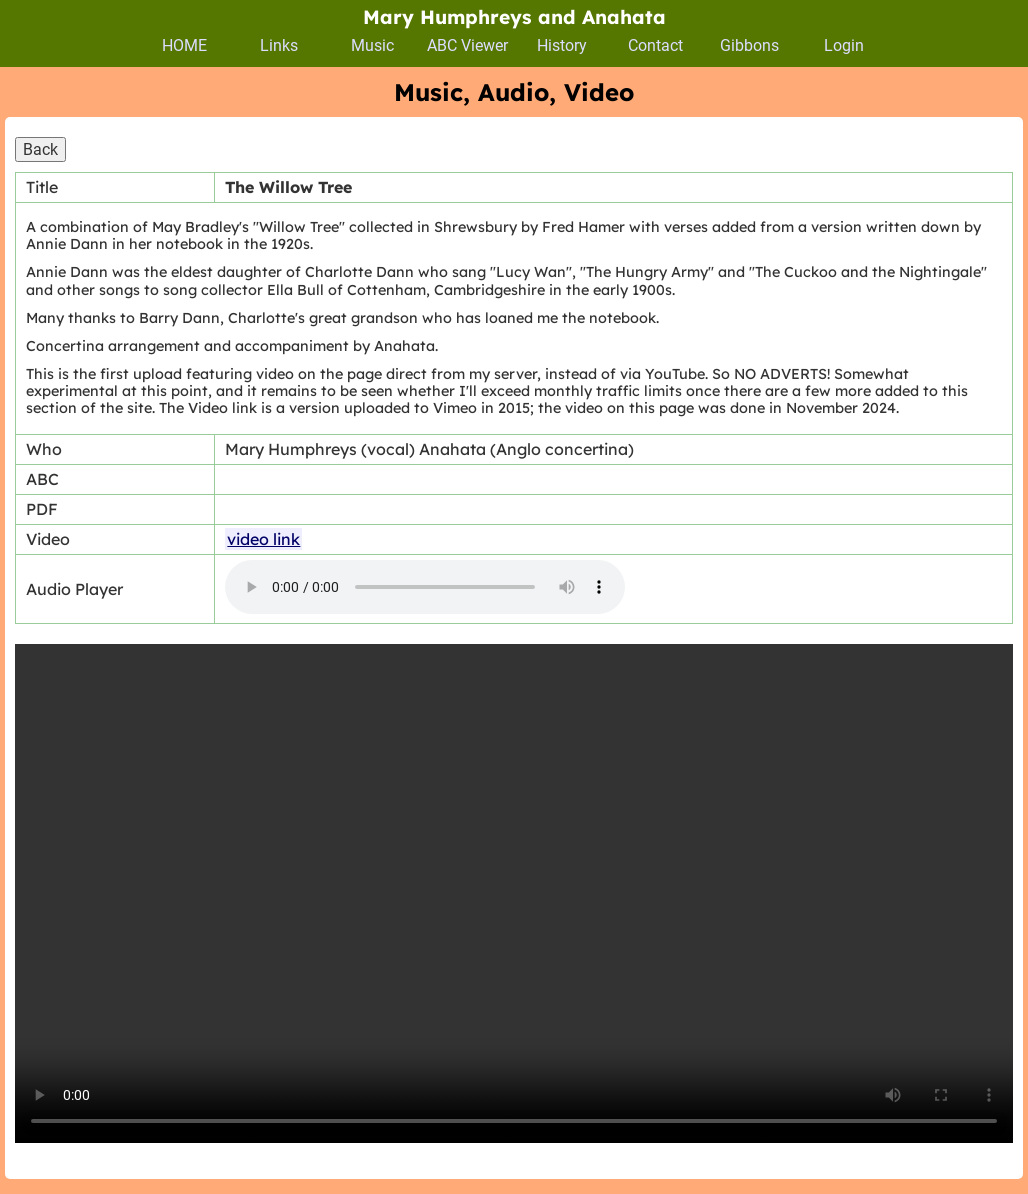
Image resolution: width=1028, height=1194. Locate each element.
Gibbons (749, 45)
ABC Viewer (467, 45)
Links (279, 45)
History (562, 45)
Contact (655, 45)
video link (263, 539)
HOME (184, 45)
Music (372, 45)
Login (844, 45)
